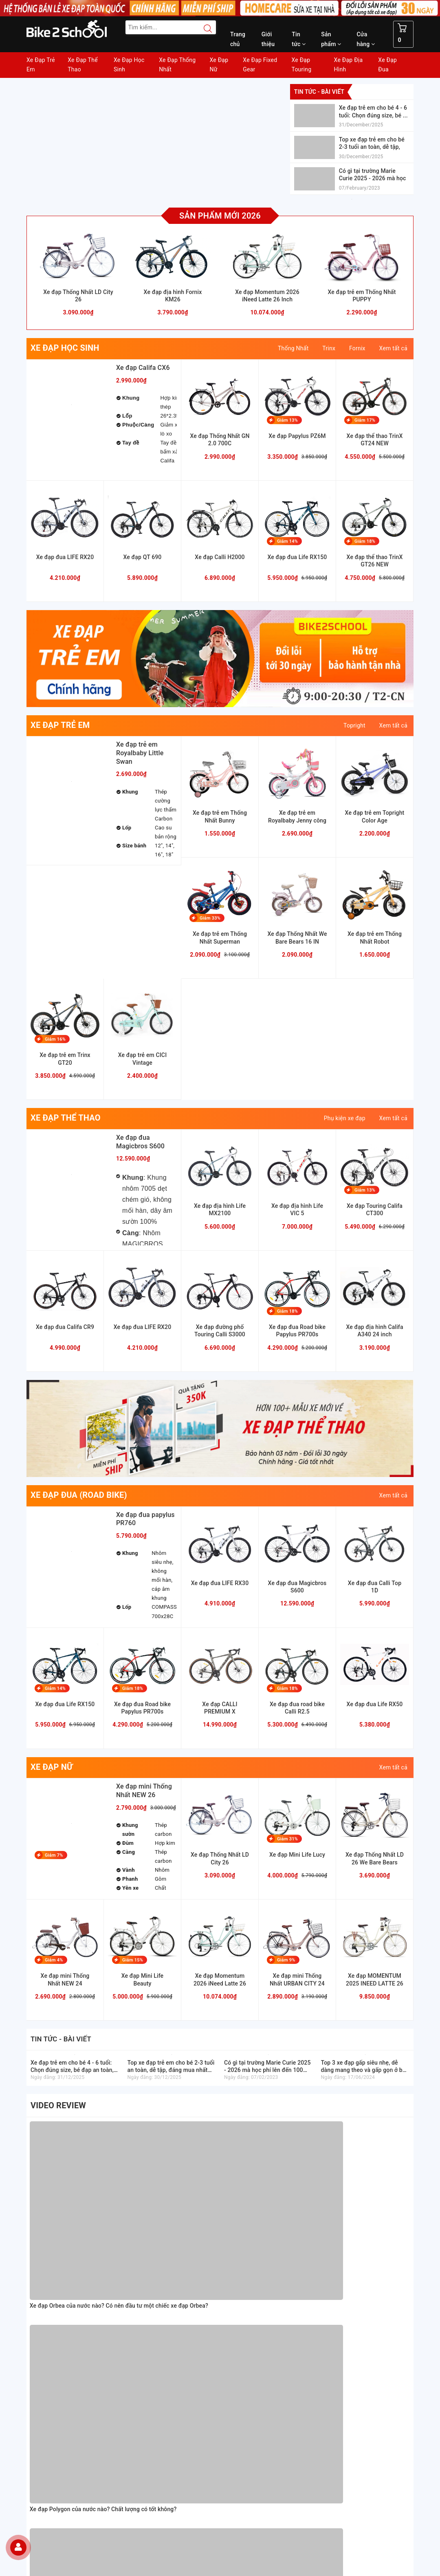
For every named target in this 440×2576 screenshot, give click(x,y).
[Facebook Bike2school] (232, 2495)
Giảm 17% (364, 420)
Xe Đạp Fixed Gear (260, 65)
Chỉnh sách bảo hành (251, 2294)
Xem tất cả (393, 348)
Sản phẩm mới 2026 (220, 216)
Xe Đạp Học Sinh (129, 65)
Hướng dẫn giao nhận (252, 2256)
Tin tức (299, 39)
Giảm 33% (210, 918)
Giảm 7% (54, 1855)
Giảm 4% (54, 1960)
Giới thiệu (268, 39)
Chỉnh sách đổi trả (248, 2313)
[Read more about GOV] (358, 2307)
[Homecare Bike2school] (368, 2282)
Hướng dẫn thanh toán (253, 2246)
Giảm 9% (286, 1960)
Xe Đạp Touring (301, 65)
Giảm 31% (287, 1839)
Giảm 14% (287, 541)
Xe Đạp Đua (387, 65)
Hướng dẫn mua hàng (252, 2236)
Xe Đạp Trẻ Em (40, 65)
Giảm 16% (55, 1039)
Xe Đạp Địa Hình (348, 65)
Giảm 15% (132, 1960)
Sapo (278, 2567)
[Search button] (204, 28)
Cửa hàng (365, 39)
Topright (354, 725)
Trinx (328, 348)
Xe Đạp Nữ (218, 65)
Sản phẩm (331, 39)
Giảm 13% (287, 420)
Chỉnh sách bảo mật (250, 2303)
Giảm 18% (364, 541)
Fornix (357, 348)
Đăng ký (197, 2539)
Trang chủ (237, 39)
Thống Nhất (293, 348)
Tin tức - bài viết (319, 91)
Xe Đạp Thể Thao (83, 65)
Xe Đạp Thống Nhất (177, 65)
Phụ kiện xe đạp (344, 1118)
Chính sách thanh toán (253, 2284)
